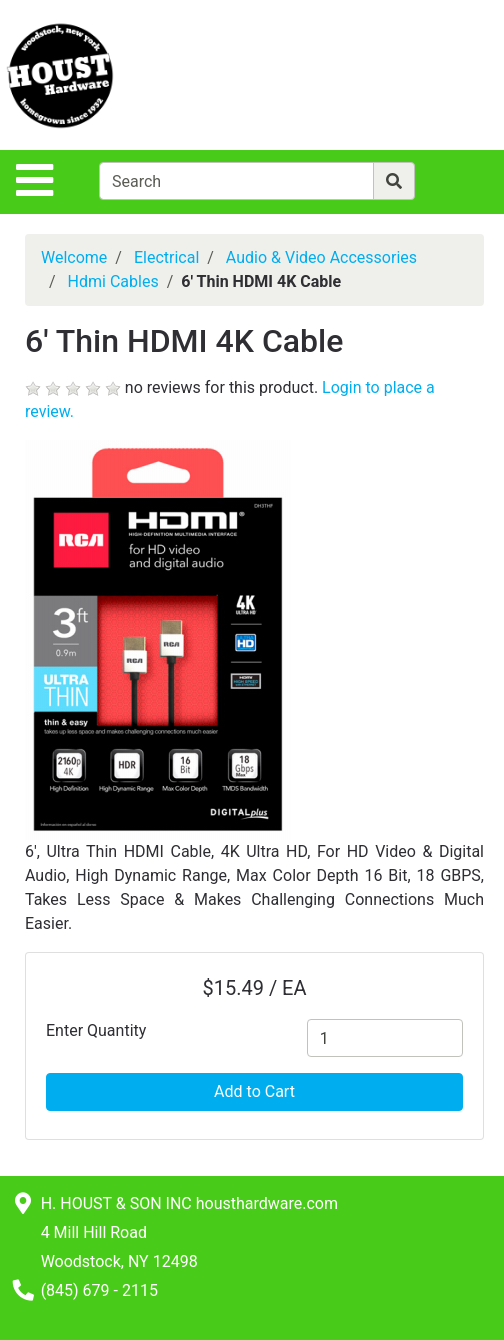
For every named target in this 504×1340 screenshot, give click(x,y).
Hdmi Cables (113, 281)
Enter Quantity (96, 1030)
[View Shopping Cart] (425, 74)
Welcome (74, 257)
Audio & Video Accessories (321, 257)
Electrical (166, 257)
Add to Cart (254, 1091)
